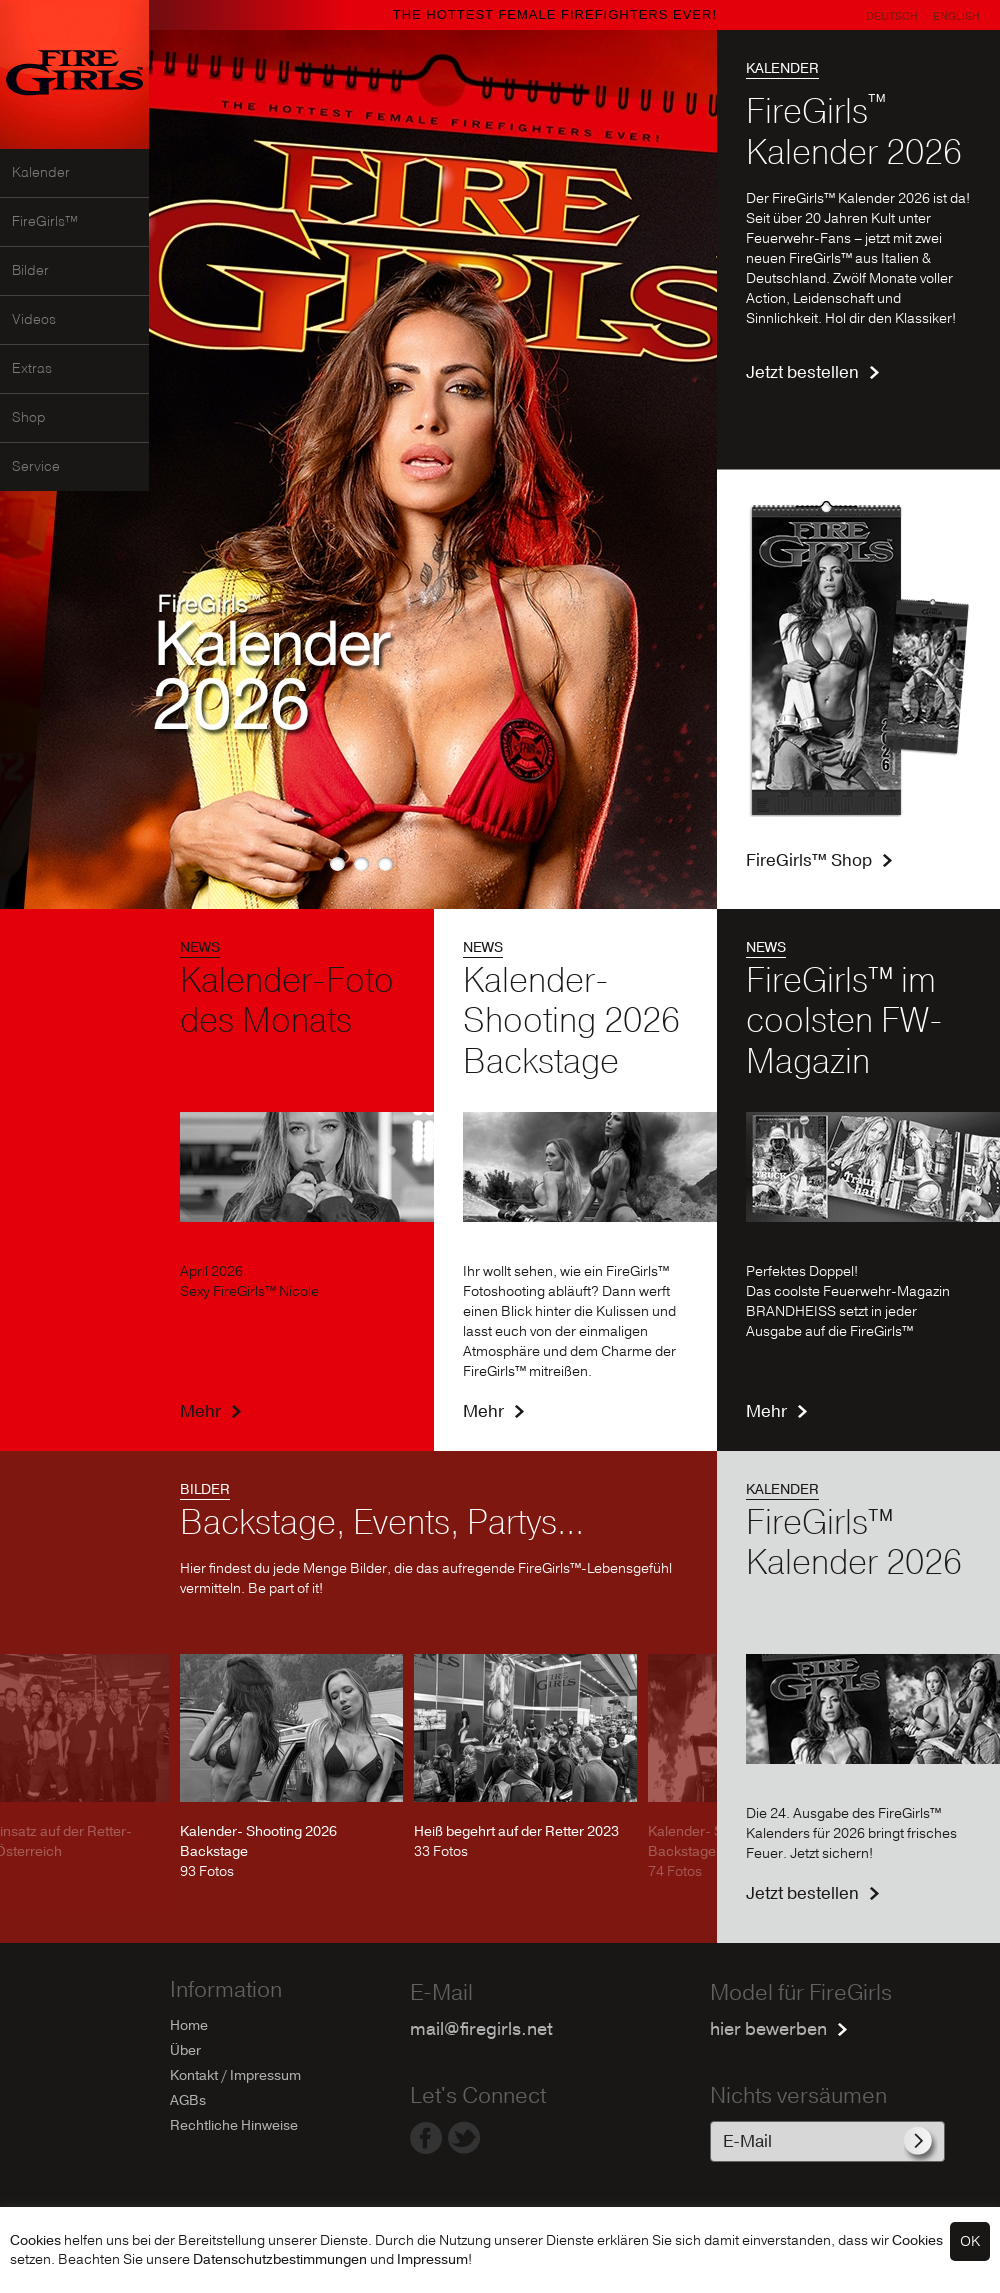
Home (189, 2025)
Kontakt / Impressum (235, 2075)
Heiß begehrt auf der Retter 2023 (516, 1831)
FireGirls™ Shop (809, 860)
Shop (29, 418)
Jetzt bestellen (802, 372)
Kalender (41, 173)
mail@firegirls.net (481, 2029)
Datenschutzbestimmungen (280, 2259)
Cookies (35, 2240)
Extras (32, 369)
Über (185, 2050)
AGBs (188, 2100)
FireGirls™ (45, 222)
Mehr (200, 1411)
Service (36, 467)
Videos (34, 320)
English (956, 16)
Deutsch (892, 16)
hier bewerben (768, 2029)
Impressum (432, 2259)
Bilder (30, 271)
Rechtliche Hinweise (234, 2125)
